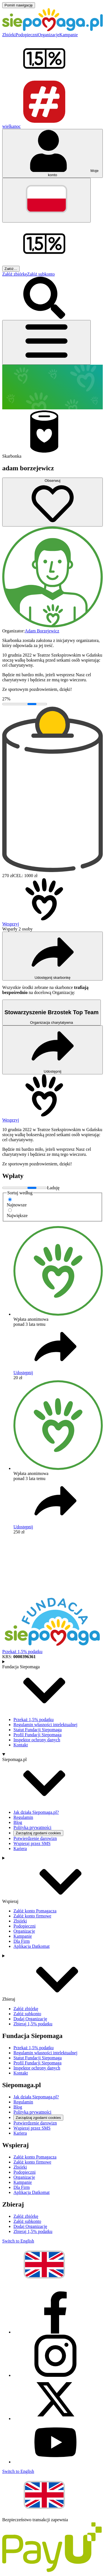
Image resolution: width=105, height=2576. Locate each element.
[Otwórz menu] (46, 342)
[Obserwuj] (52, 502)
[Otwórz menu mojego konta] (52, 153)
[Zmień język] (46, 200)
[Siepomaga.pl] (52, 29)
